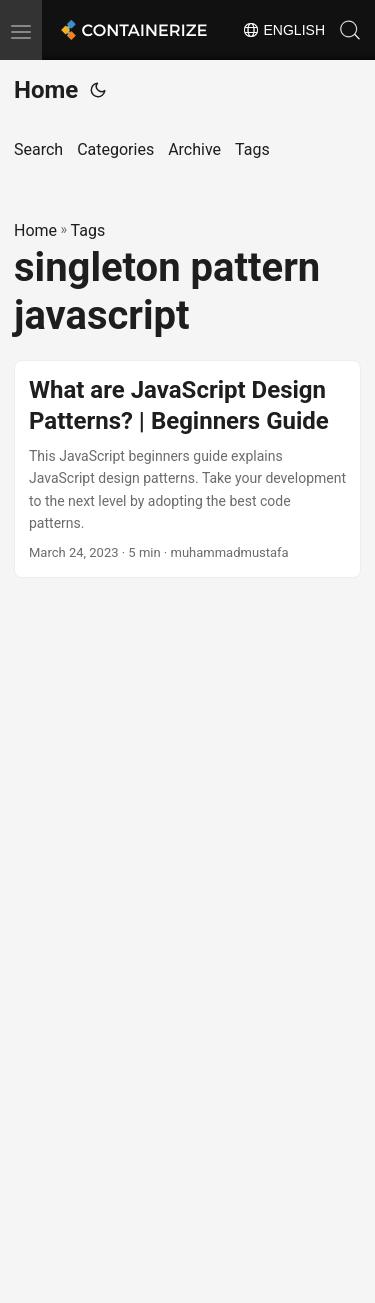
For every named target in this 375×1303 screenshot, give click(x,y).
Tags (88, 230)
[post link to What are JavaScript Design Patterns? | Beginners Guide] (187, 469)
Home (46, 90)
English (283, 30)
